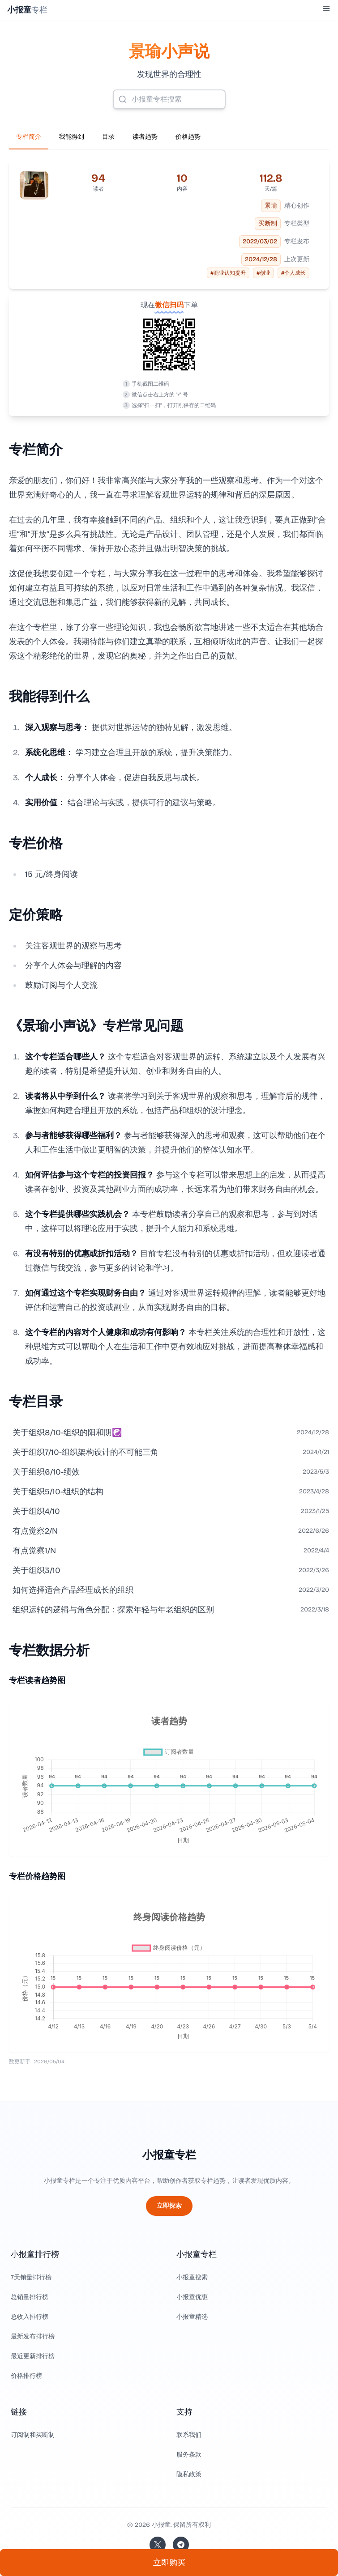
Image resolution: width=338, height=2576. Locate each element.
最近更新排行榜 (33, 2356)
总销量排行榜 (29, 2297)
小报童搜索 (192, 2277)
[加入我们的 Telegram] (181, 2545)
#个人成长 (293, 273)
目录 (108, 136)
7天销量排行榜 (31, 2277)
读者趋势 (145, 136)
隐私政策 (188, 2474)
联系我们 (188, 2435)
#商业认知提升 (228, 273)
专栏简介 (28, 136)
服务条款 (188, 2454)
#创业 (263, 273)
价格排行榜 (26, 2376)
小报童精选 (192, 2317)
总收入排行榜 (29, 2317)
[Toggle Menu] (326, 8)
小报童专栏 (169, 2155)
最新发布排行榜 (33, 2336)
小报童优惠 (192, 2297)
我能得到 (71, 136)
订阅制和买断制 (33, 2435)
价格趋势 (188, 136)
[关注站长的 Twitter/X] (158, 2545)
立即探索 (169, 2206)
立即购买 (169, 2562)
